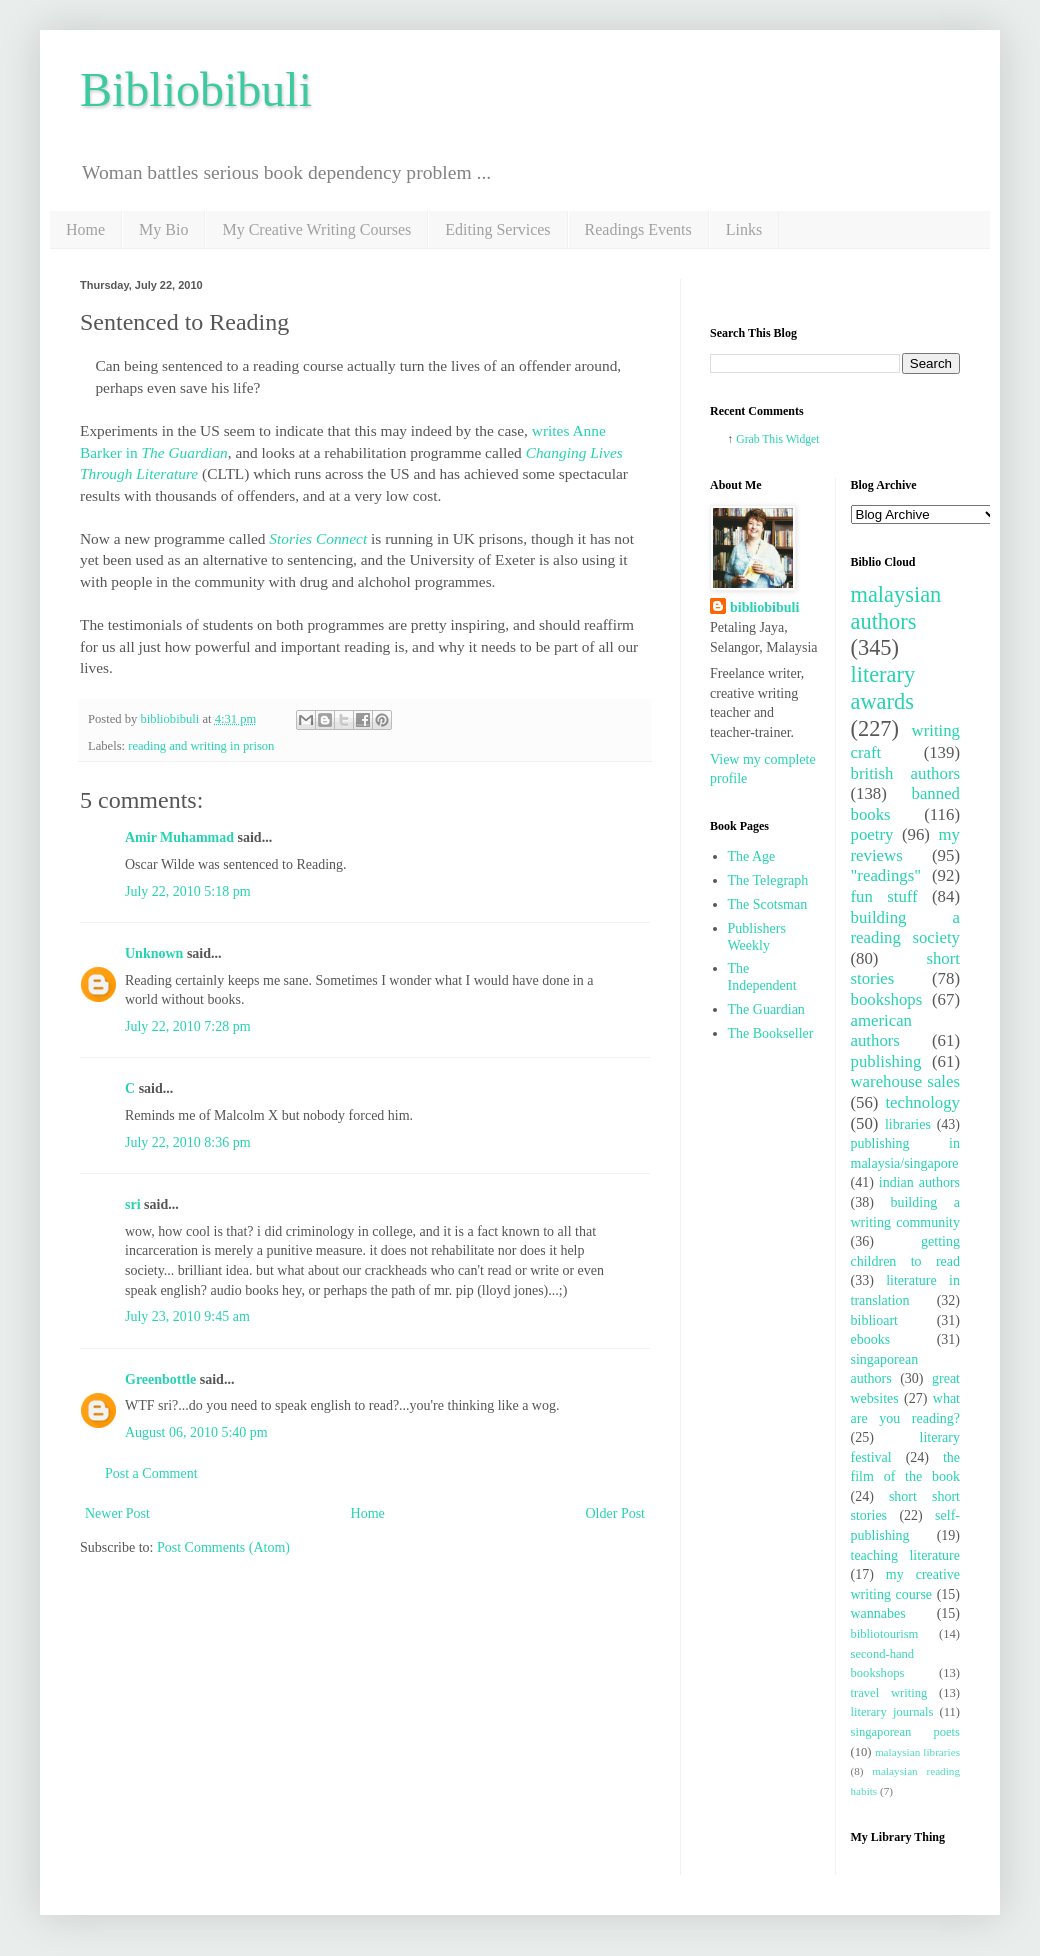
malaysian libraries (917, 1752)
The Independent (762, 977)
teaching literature (906, 1555)
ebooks (871, 1339)
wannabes (878, 1613)
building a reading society (906, 928)
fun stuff (884, 896)
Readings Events (638, 229)
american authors (882, 1031)
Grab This (760, 439)
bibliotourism (885, 1634)
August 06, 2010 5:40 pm (196, 1432)
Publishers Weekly (757, 937)
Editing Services (497, 229)
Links (744, 229)
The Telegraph (768, 880)
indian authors (919, 1182)
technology (922, 1102)
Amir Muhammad (179, 837)
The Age (752, 856)
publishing (886, 1061)
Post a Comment (151, 1473)
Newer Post (117, 1513)
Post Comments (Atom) (223, 1547)
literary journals (892, 1712)
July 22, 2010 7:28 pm (188, 1026)
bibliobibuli (764, 607)
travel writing (889, 1693)
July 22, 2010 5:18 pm (188, 891)
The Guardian (766, 1009)
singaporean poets (906, 1732)
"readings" (886, 875)
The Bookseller (771, 1033)
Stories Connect (318, 538)
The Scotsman (768, 904)
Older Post (616, 1513)
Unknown (154, 953)
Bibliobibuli (196, 89)
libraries (908, 1124)
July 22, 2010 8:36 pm (188, 1142)
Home (85, 229)
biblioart (874, 1320)
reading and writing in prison (201, 746)
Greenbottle (160, 1379)
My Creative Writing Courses (316, 229)
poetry (872, 834)
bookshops (887, 999)
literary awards (883, 688)
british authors (906, 773)
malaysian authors (896, 608)
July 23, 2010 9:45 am (187, 1316)
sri (133, 1204)
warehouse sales (906, 1081)
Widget (803, 439)
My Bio (163, 229)
